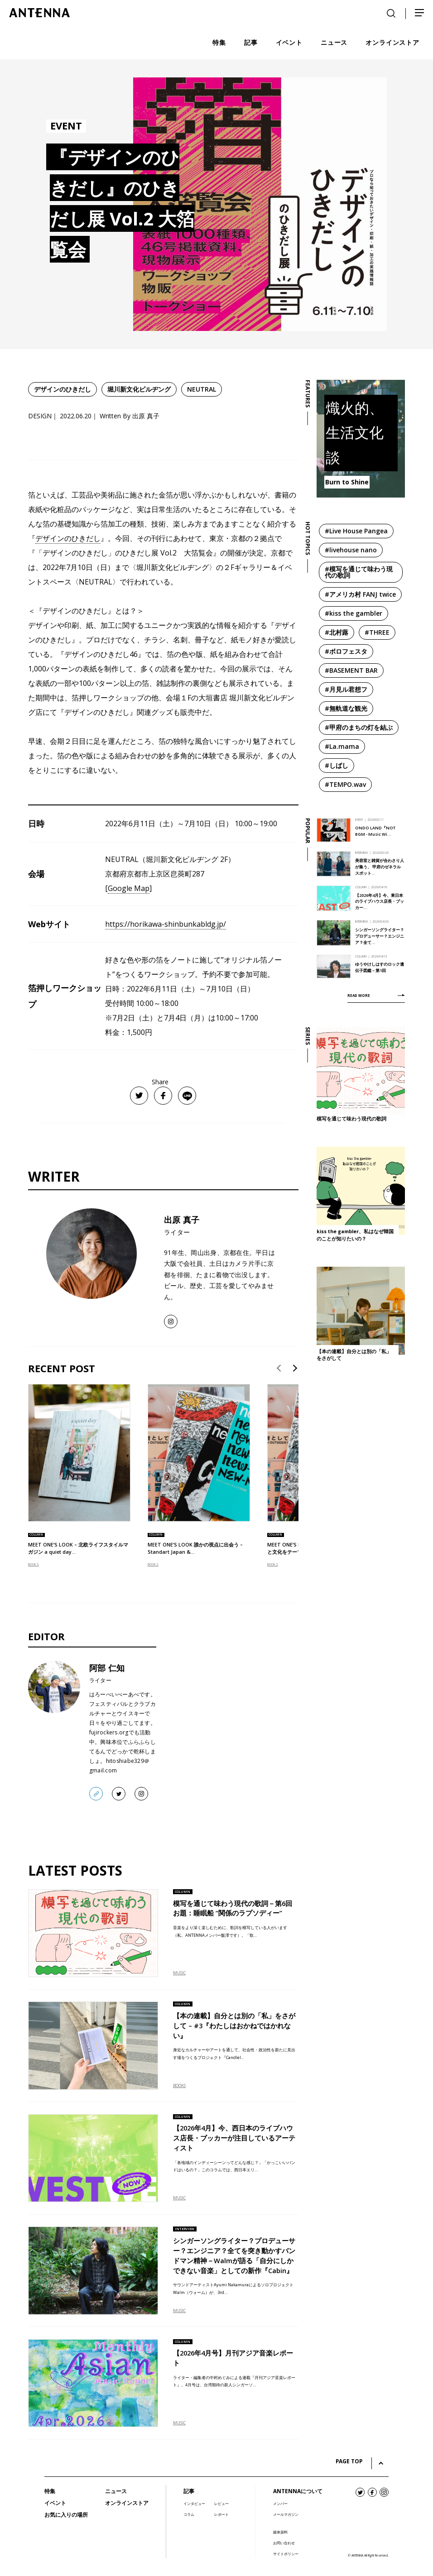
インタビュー (194, 2503)
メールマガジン (285, 2514)
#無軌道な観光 (346, 708)
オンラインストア (127, 2503)
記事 (188, 2491)
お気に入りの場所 (66, 2515)
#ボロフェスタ (346, 651)
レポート (221, 2514)
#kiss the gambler (353, 613)
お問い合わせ (284, 2542)
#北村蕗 (336, 632)
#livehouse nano (351, 550)
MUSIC (179, 1973)
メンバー (280, 2503)
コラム (188, 2514)
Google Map (128, 888)
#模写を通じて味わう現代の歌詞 (359, 572)
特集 (49, 2491)
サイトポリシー (285, 2553)
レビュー (221, 2503)
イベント (55, 2503)
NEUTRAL (201, 389)
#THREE (377, 632)
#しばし (336, 765)
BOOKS (33, 1564)
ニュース (116, 2491)
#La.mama (342, 746)
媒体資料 (280, 2531)
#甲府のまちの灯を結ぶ (359, 727)
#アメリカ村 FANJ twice (360, 594)
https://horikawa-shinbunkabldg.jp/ (165, 924)
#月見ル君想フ (346, 689)
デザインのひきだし (62, 389)
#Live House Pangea (356, 531)
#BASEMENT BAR (351, 670)
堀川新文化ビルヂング (139, 389)
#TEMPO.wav (345, 784)
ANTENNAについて (297, 2491)
